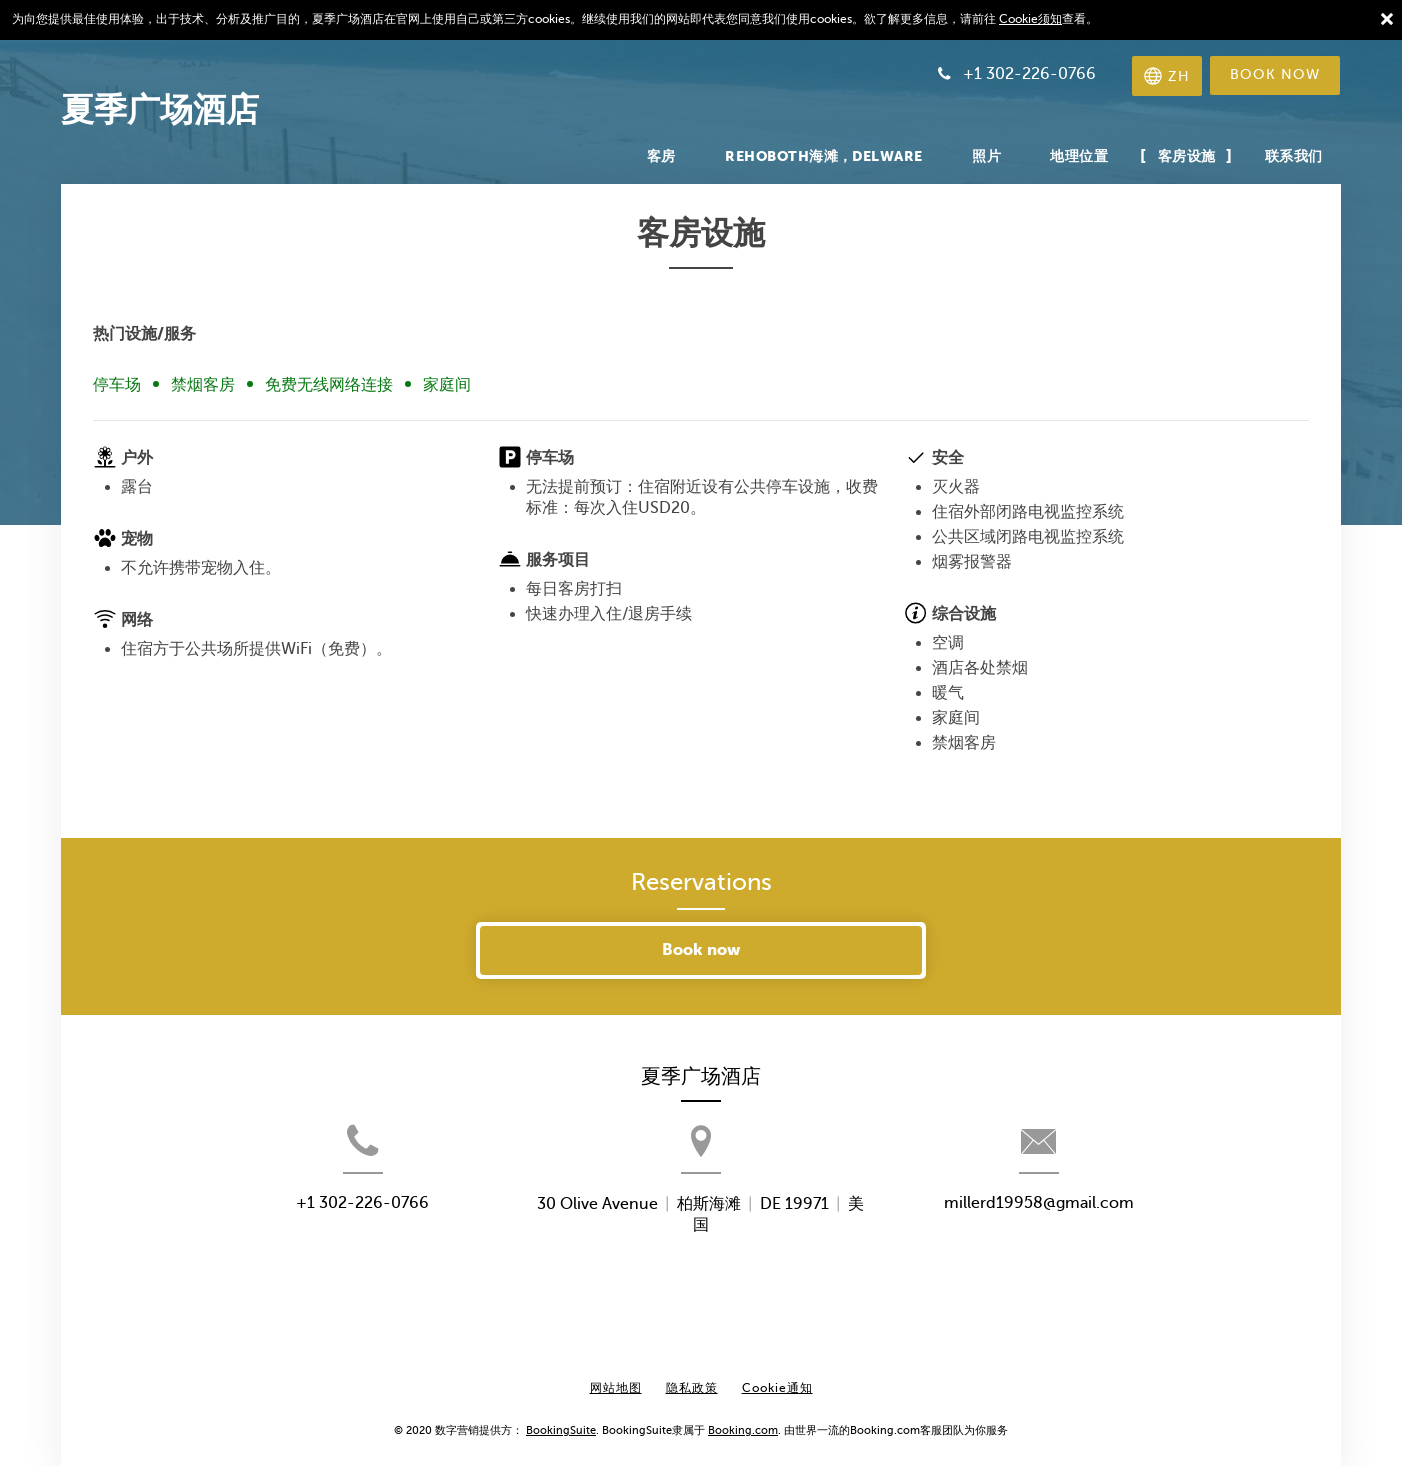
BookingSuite (561, 1415)
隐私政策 (692, 1373)
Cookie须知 (1030, 19)
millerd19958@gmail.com (1085, 1237)
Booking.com (743, 1415)
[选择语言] (1162, 76)
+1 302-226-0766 (316, 1237)
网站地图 (616, 1373)
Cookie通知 (777, 1373)
